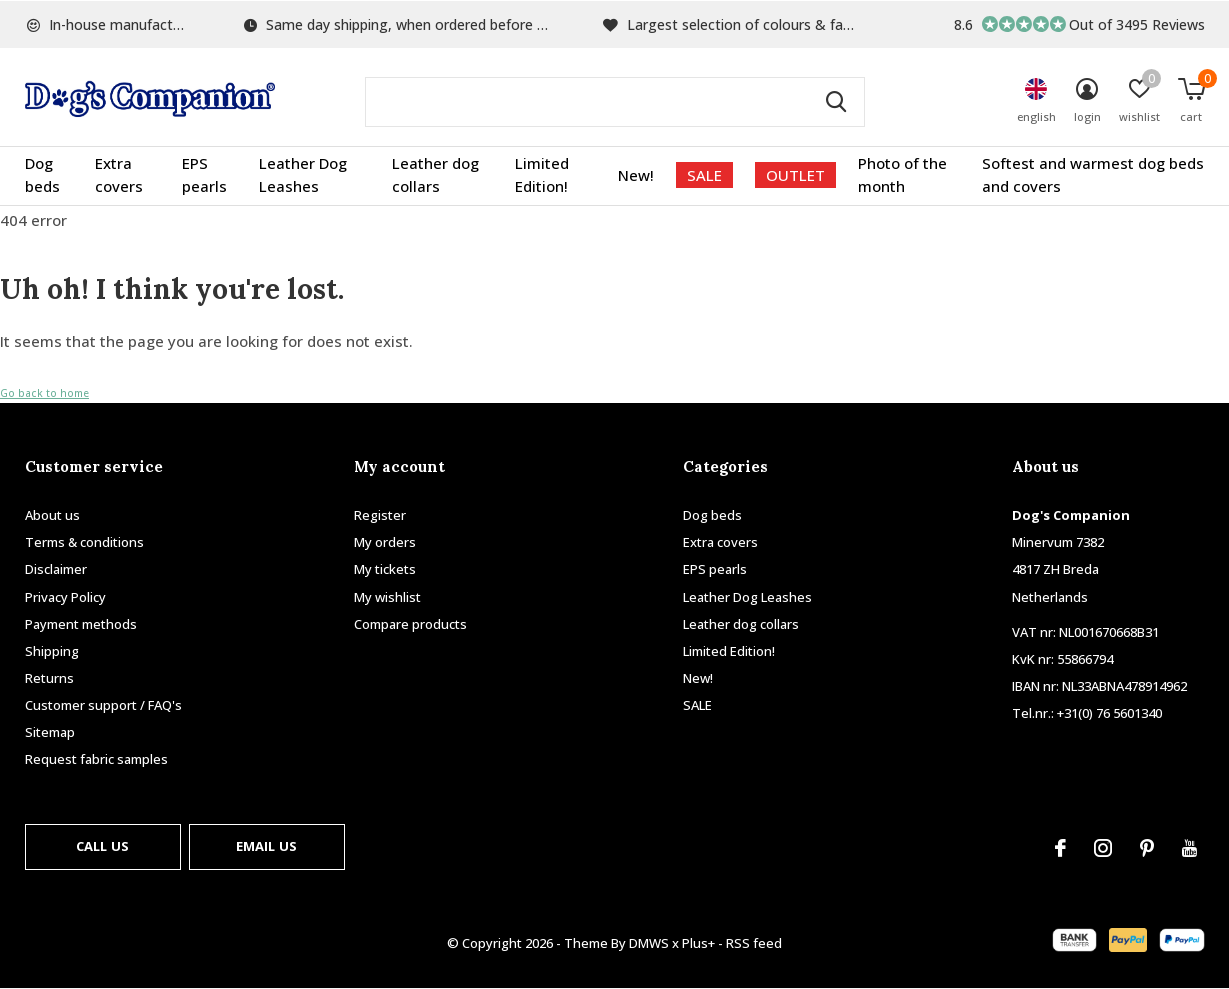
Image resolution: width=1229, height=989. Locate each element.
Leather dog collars (435, 175)
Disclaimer (56, 569)
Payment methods (81, 624)
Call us (102, 846)
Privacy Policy (65, 597)
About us (52, 515)
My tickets (385, 569)
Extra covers (119, 175)
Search (837, 102)
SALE (704, 175)
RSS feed (754, 943)
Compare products (410, 624)
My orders (385, 542)
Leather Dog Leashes (303, 175)
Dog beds (42, 175)
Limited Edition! (542, 175)
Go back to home (44, 393)
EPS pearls (204, 175)
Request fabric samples (96, 759)
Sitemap (50, 732)
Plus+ (698, 943)
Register (380, 515)
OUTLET (795, 175)
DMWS (649, 943)
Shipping (52, 651)
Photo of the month (902, 175)
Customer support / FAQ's (103, 705)
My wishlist (387, 597)
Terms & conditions (84, 542)
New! (636, 175)
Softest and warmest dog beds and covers (1093, 175)
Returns (49, 678)
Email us (266, 846)
